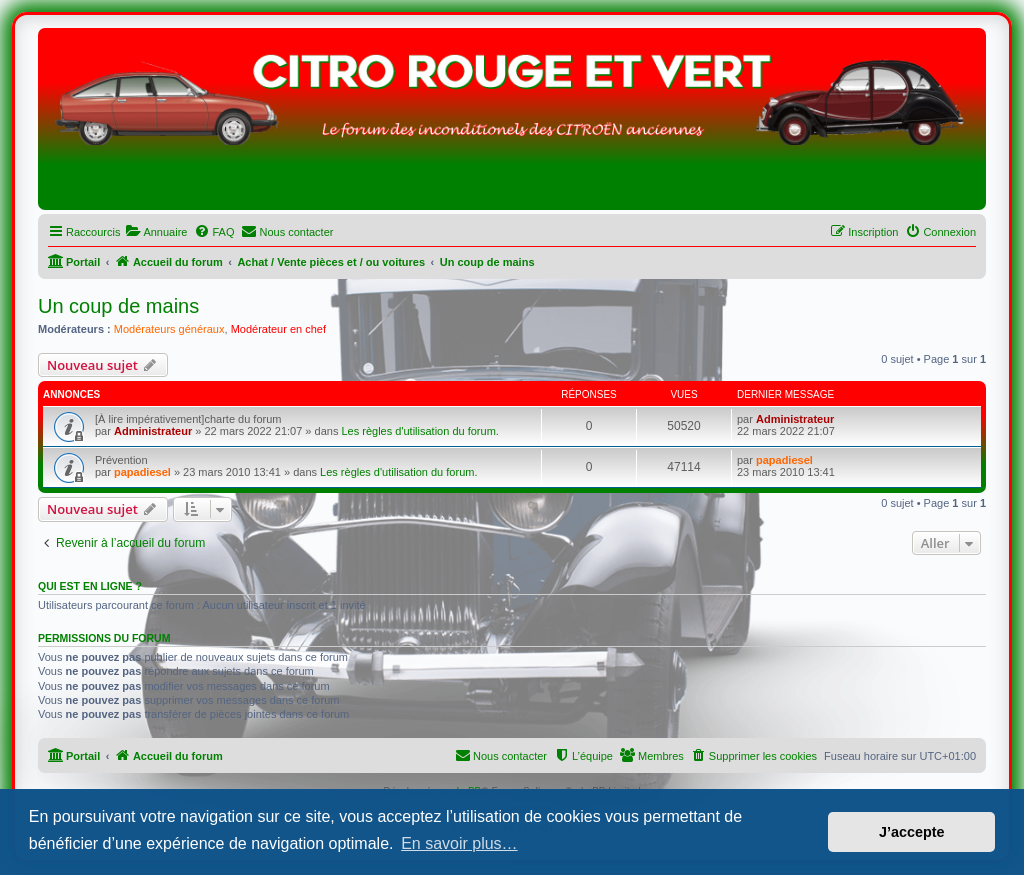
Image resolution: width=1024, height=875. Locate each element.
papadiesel (142, 472)
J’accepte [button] (912, 832)
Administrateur (153, 431)
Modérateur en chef (278, 329)
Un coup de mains (118, 306)
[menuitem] (156, 232)
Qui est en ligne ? (90, 586)
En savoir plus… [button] (459, 843)
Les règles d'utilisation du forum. (419, 431)
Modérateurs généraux (169, 329)
